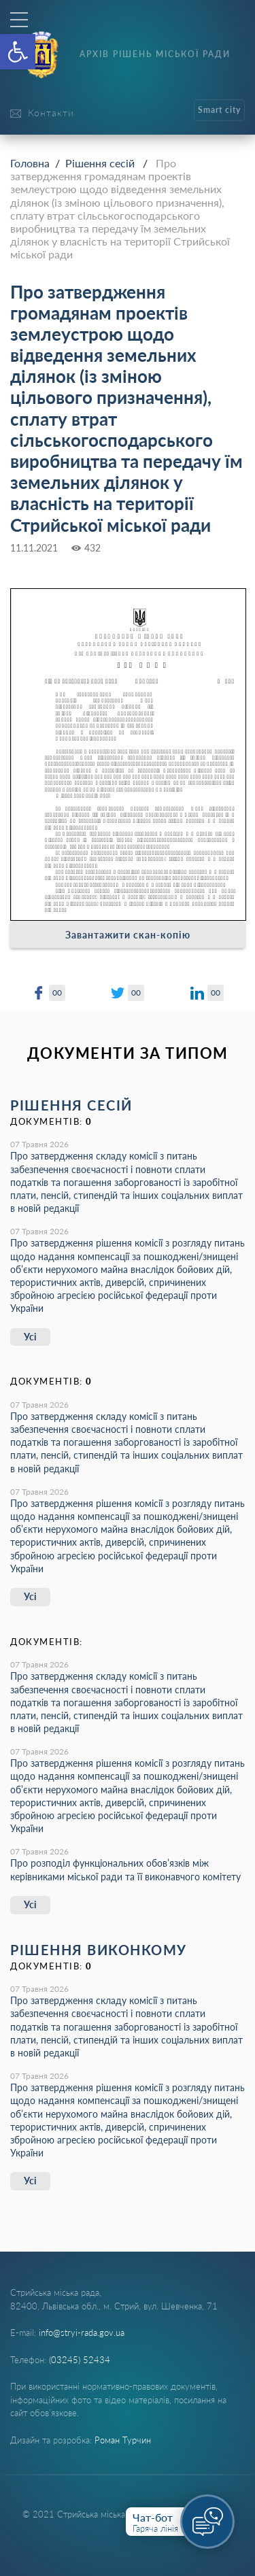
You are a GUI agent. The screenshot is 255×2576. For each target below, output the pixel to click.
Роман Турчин (123, 2440)
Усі (30, 1336)
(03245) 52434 (79, 2359)
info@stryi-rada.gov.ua (81, 2332)
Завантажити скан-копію (127, 934)
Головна (30, 162)
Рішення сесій (100, 162)
